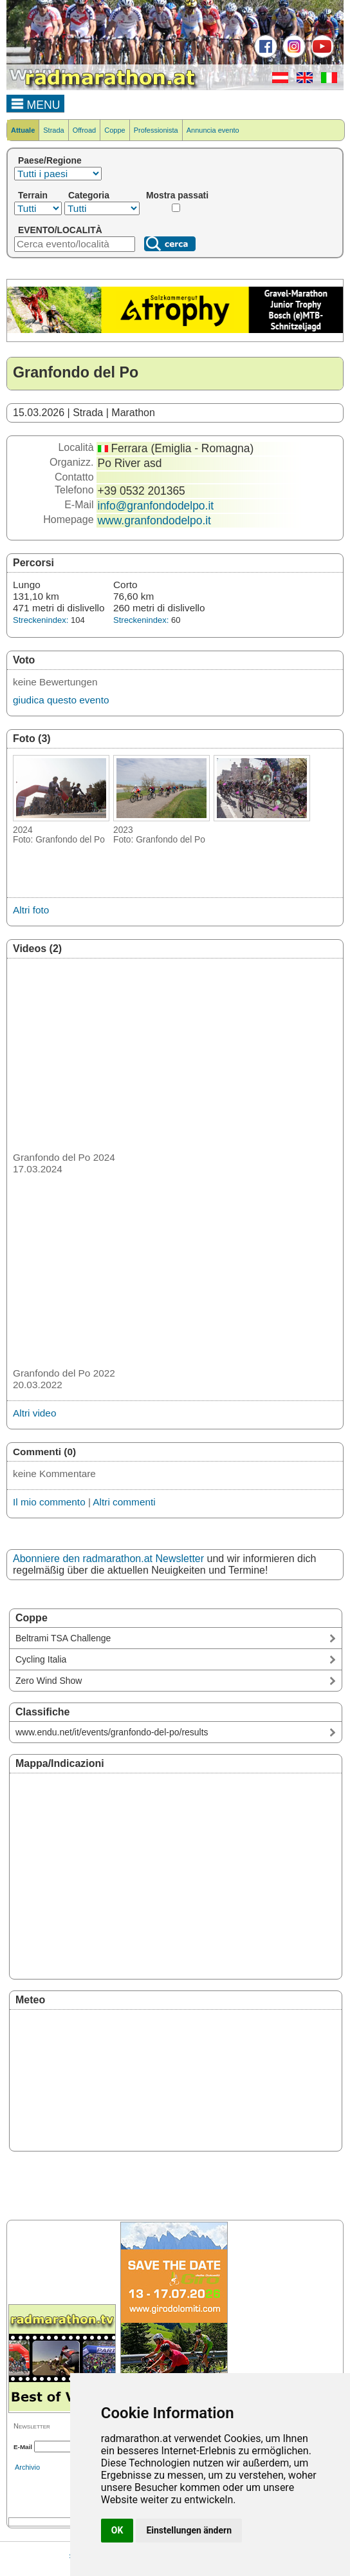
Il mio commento (49, 1501)
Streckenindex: (40, 620)
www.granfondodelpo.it (154, 520)
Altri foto (31, 909)
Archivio (27, 2467)
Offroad (85, 130)
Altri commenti (124, 1501)
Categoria (88, 195)
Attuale (23, 130)
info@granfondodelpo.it (156, 505)
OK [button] (117, 2530)
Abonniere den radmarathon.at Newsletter (108, 1558)
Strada (53, 130)
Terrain (33, 195)
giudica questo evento (61, 699)
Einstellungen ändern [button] (189, 2530)
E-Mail (23, 2446)
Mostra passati (177, 195)
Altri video (34, 1412)
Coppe (114, 130)
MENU (35, 103)
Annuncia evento (213, 130)
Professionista (156, 130)
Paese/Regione (50, 160)
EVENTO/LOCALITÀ (60, 230)
